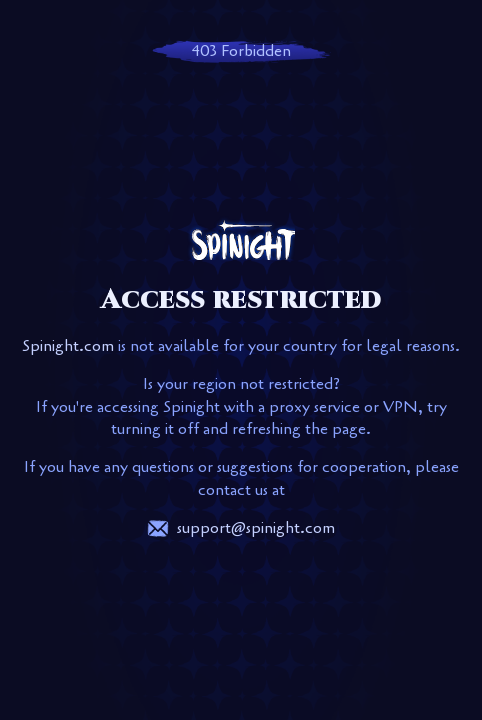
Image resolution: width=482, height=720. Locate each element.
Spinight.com (68, 346)
